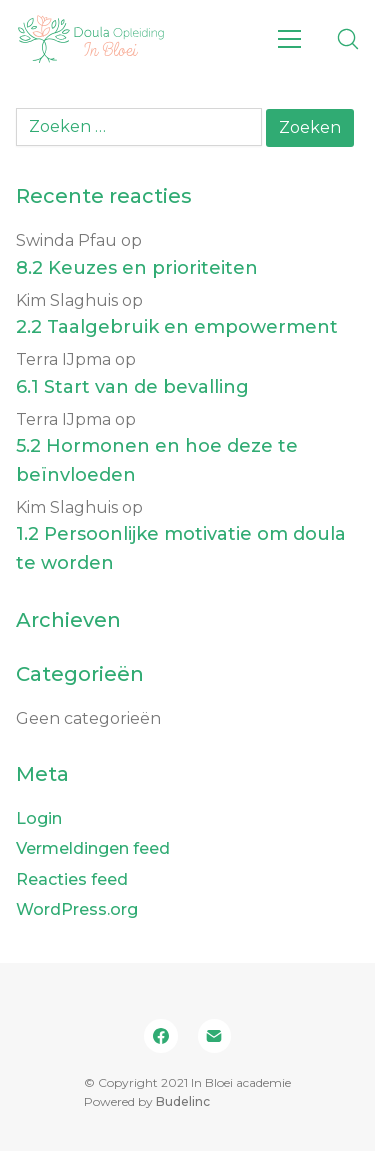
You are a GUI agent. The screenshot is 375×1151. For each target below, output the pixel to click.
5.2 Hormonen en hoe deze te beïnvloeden (157, 460)
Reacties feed (72, 879)
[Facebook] (161, 1036)
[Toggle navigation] (289, 39)
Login (39, 818)
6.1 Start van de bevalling (132, 387)
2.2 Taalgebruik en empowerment (177, 327)
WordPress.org (77, 909)
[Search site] (348, 39)
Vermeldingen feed (93, 848)
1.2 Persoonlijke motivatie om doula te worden (181, 548)
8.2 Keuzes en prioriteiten (137, 268)
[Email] (215, 1036)
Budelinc (183, 1101)
